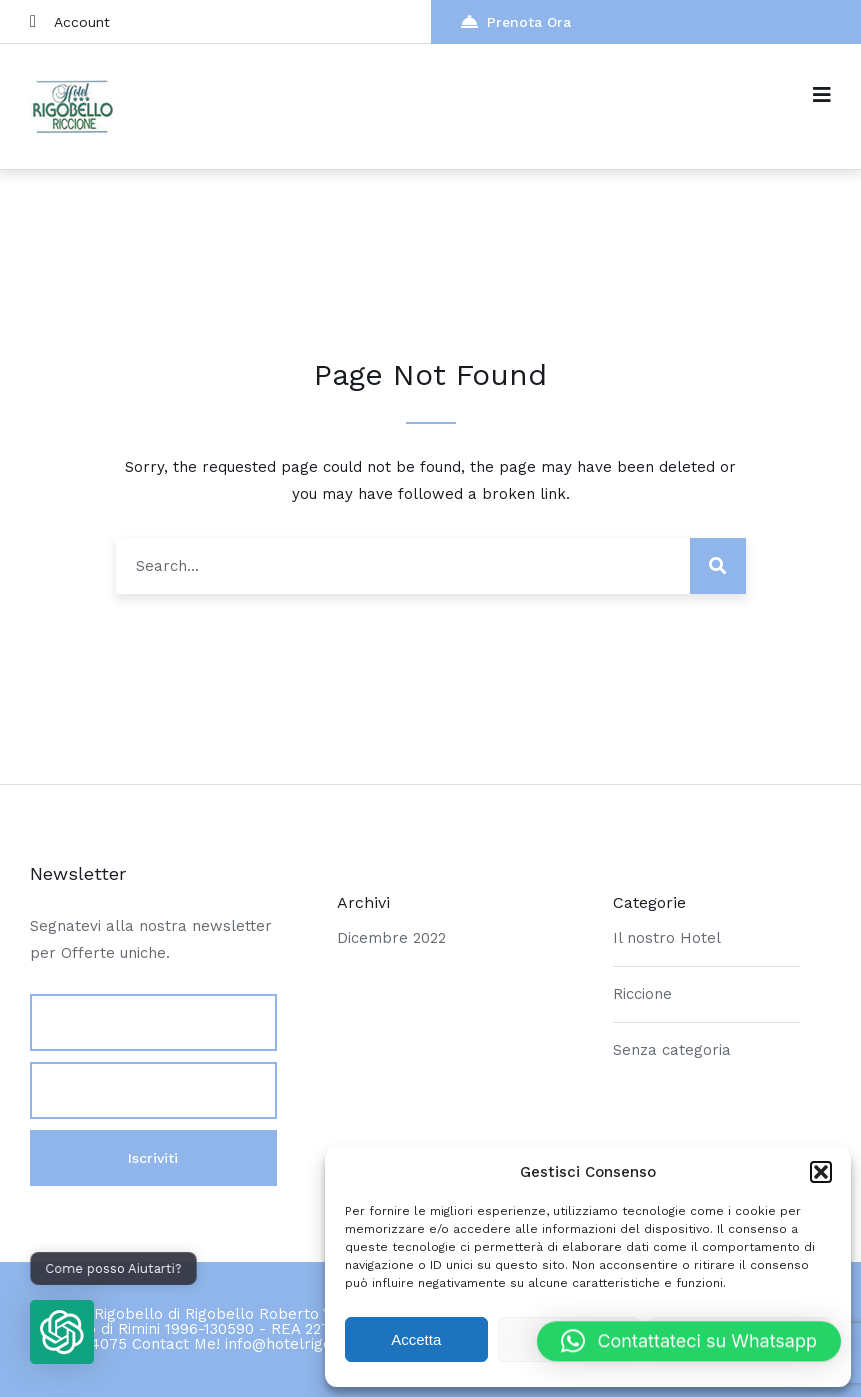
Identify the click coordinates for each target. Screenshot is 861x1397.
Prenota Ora (516, 21)
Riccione (642, 994)
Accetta (416, 1339)
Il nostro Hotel (667, 938)
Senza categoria (672, 1050)
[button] (821, 1172)
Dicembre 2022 (391, 938)
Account (70, 21)
